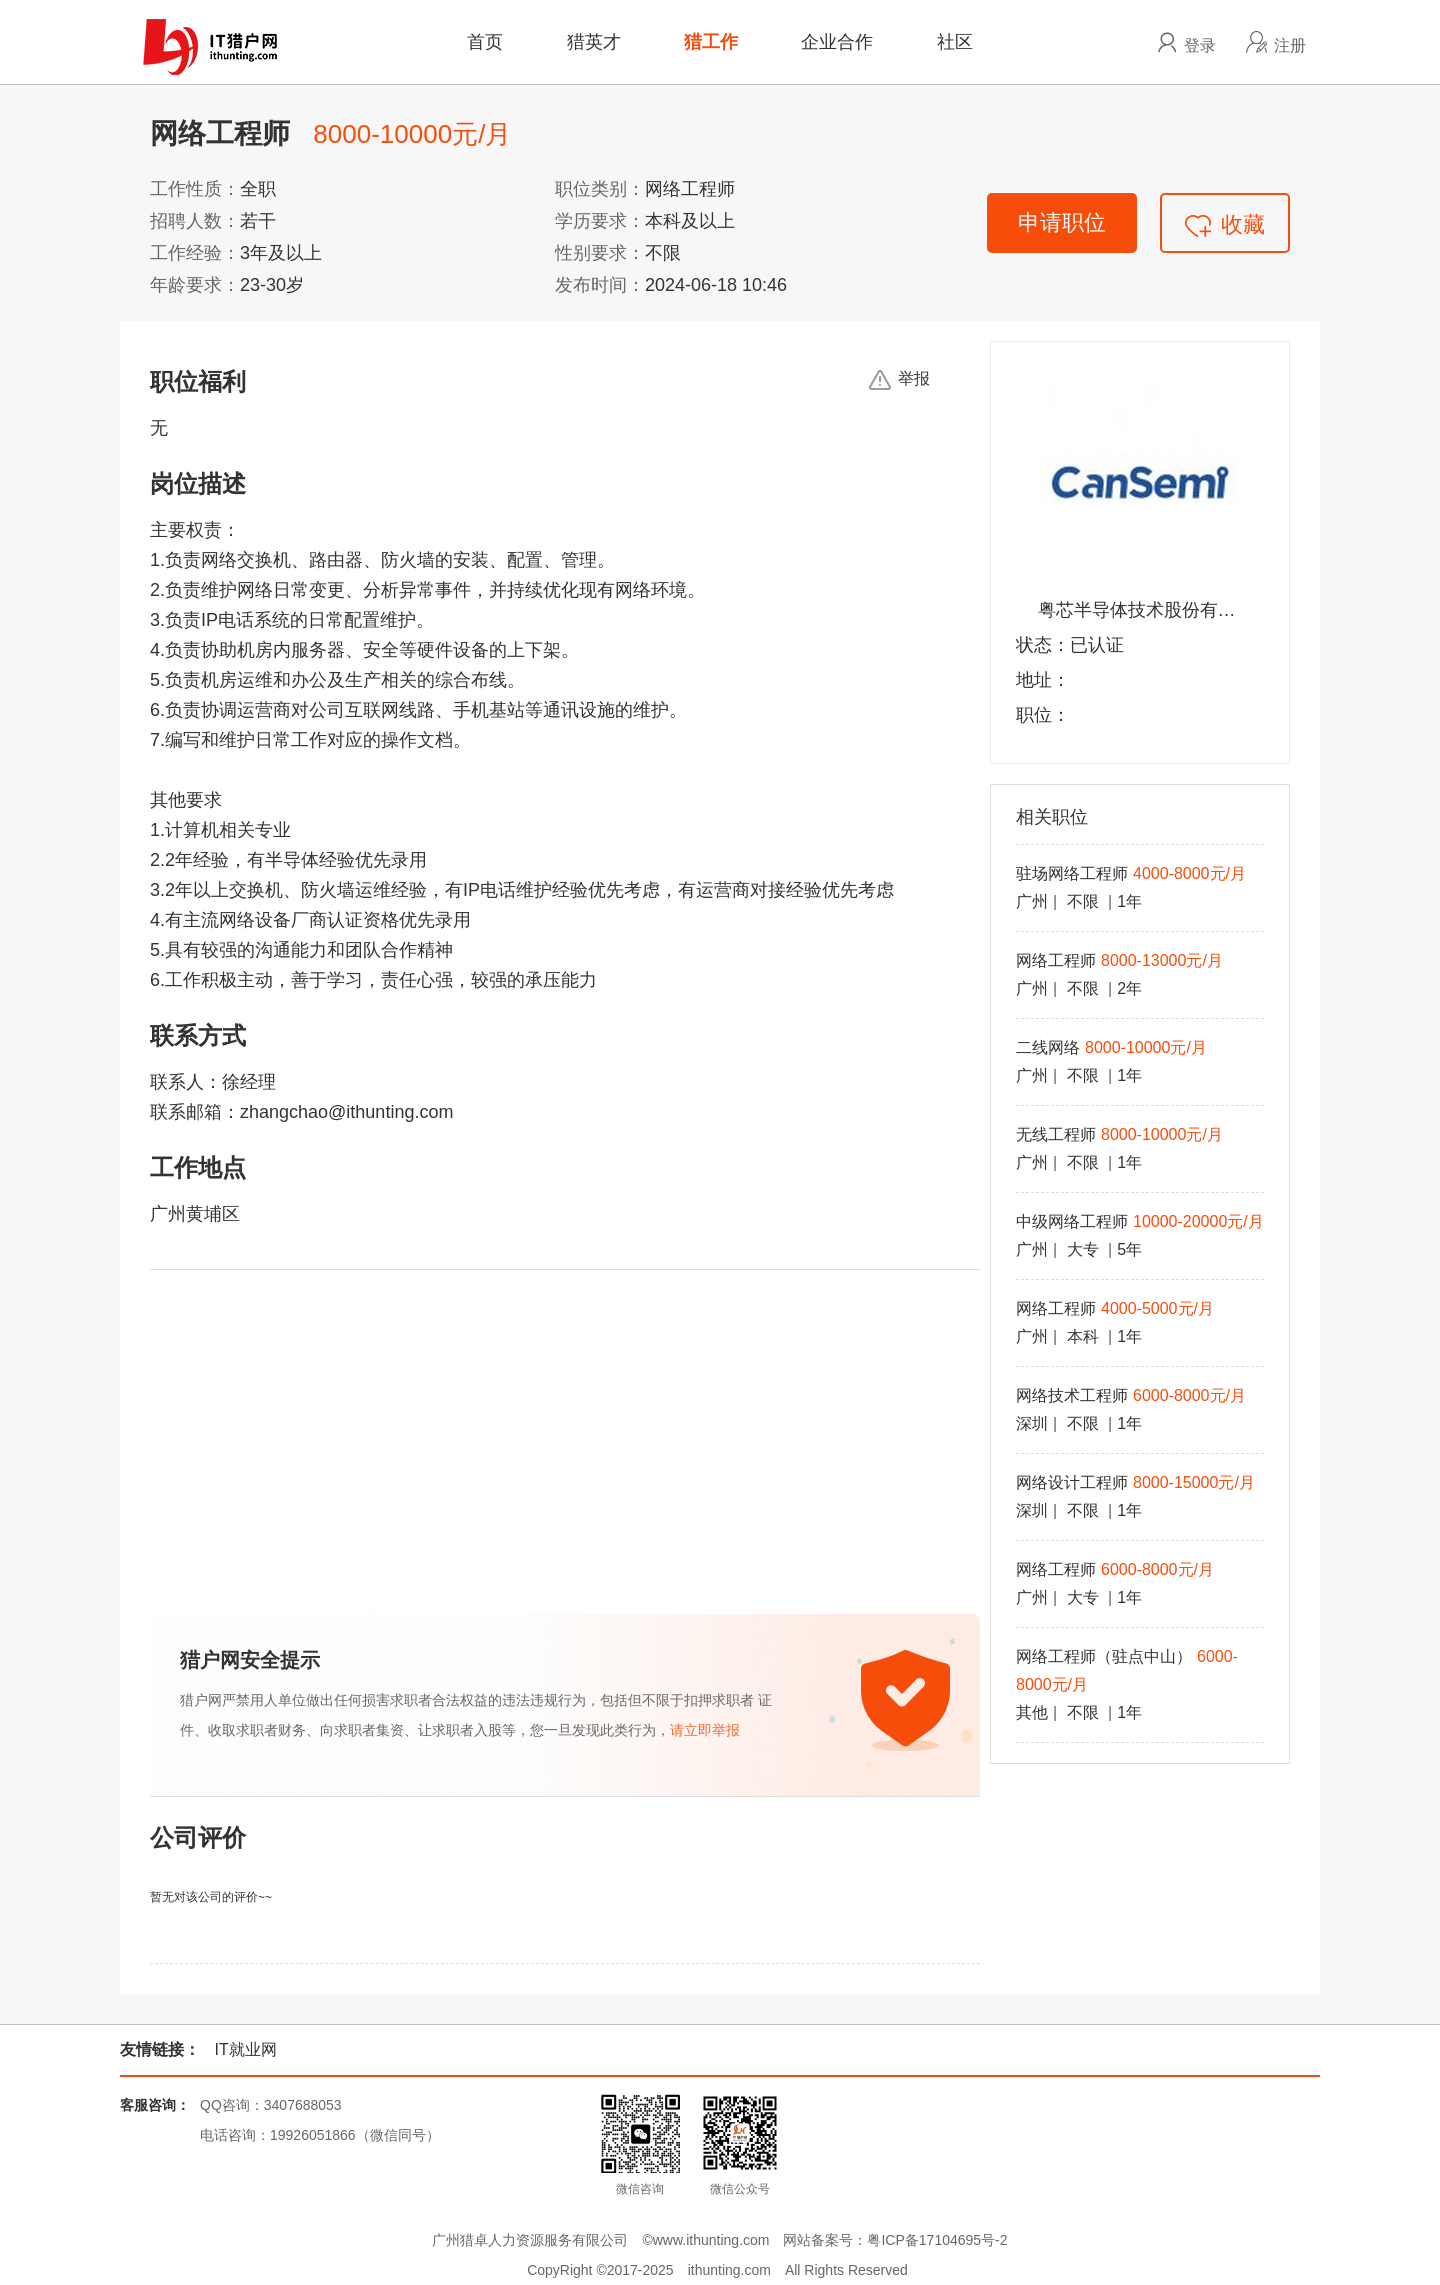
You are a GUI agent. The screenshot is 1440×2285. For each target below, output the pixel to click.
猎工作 (711, 42)
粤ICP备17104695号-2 (937, 2240)
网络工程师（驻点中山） (1104, 1656)
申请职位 (1062, 222)
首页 (485, 42)
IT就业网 (245, 2049)
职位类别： (600, 189)
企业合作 (837, 42)
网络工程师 (1056, 960)
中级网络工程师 (1072, 1221)
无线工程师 (1056, 1134)
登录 (1200, 45)
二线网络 (1048, 1047)
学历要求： (600, 221)
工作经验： (195, 253)
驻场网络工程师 (1072, 873)
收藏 (1225, 224)
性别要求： (600, 253)
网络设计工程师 (1072, 1482)
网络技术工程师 (1072, 1395)
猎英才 (594, 42)
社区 (955, 42)
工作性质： (195, 189)
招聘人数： (195, 221)
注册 (1290, 45)
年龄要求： (195, 285)
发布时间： (600, 285)
